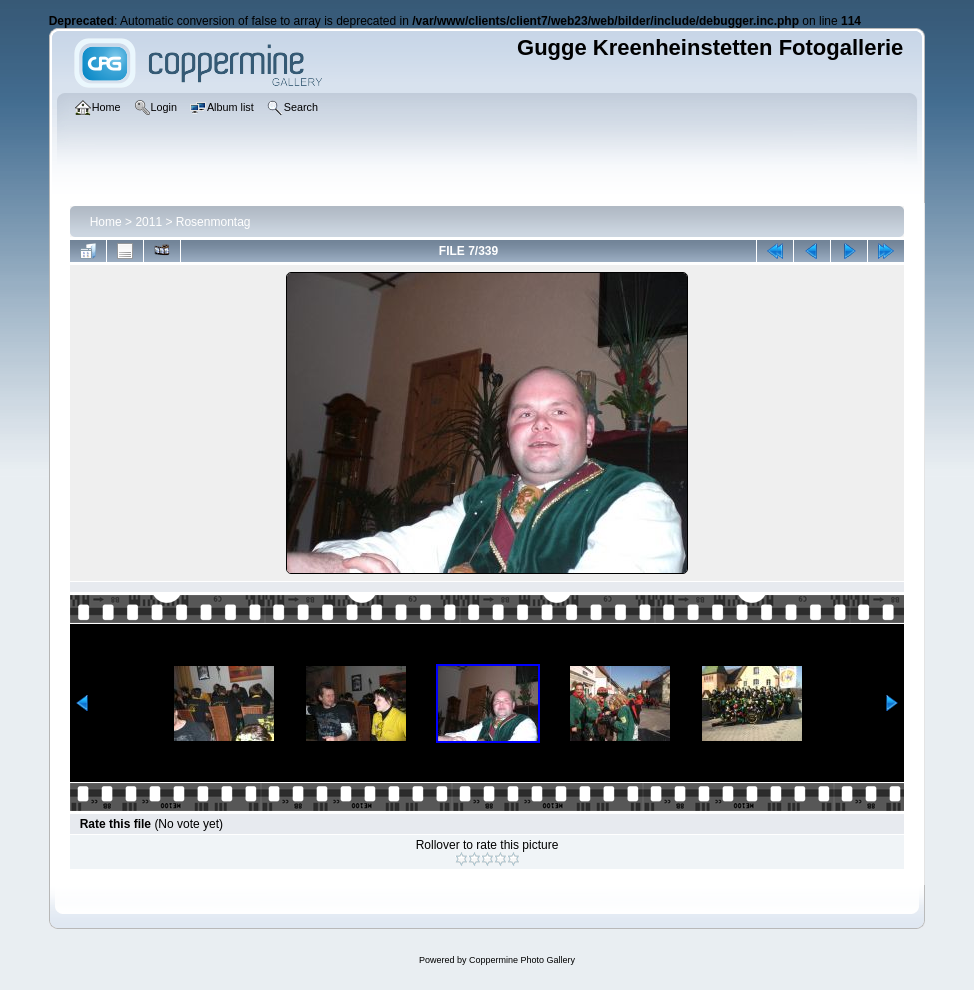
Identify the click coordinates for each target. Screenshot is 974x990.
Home (106, 222)
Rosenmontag (213, 222)
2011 (148, 222)
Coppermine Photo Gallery (522, 960)
